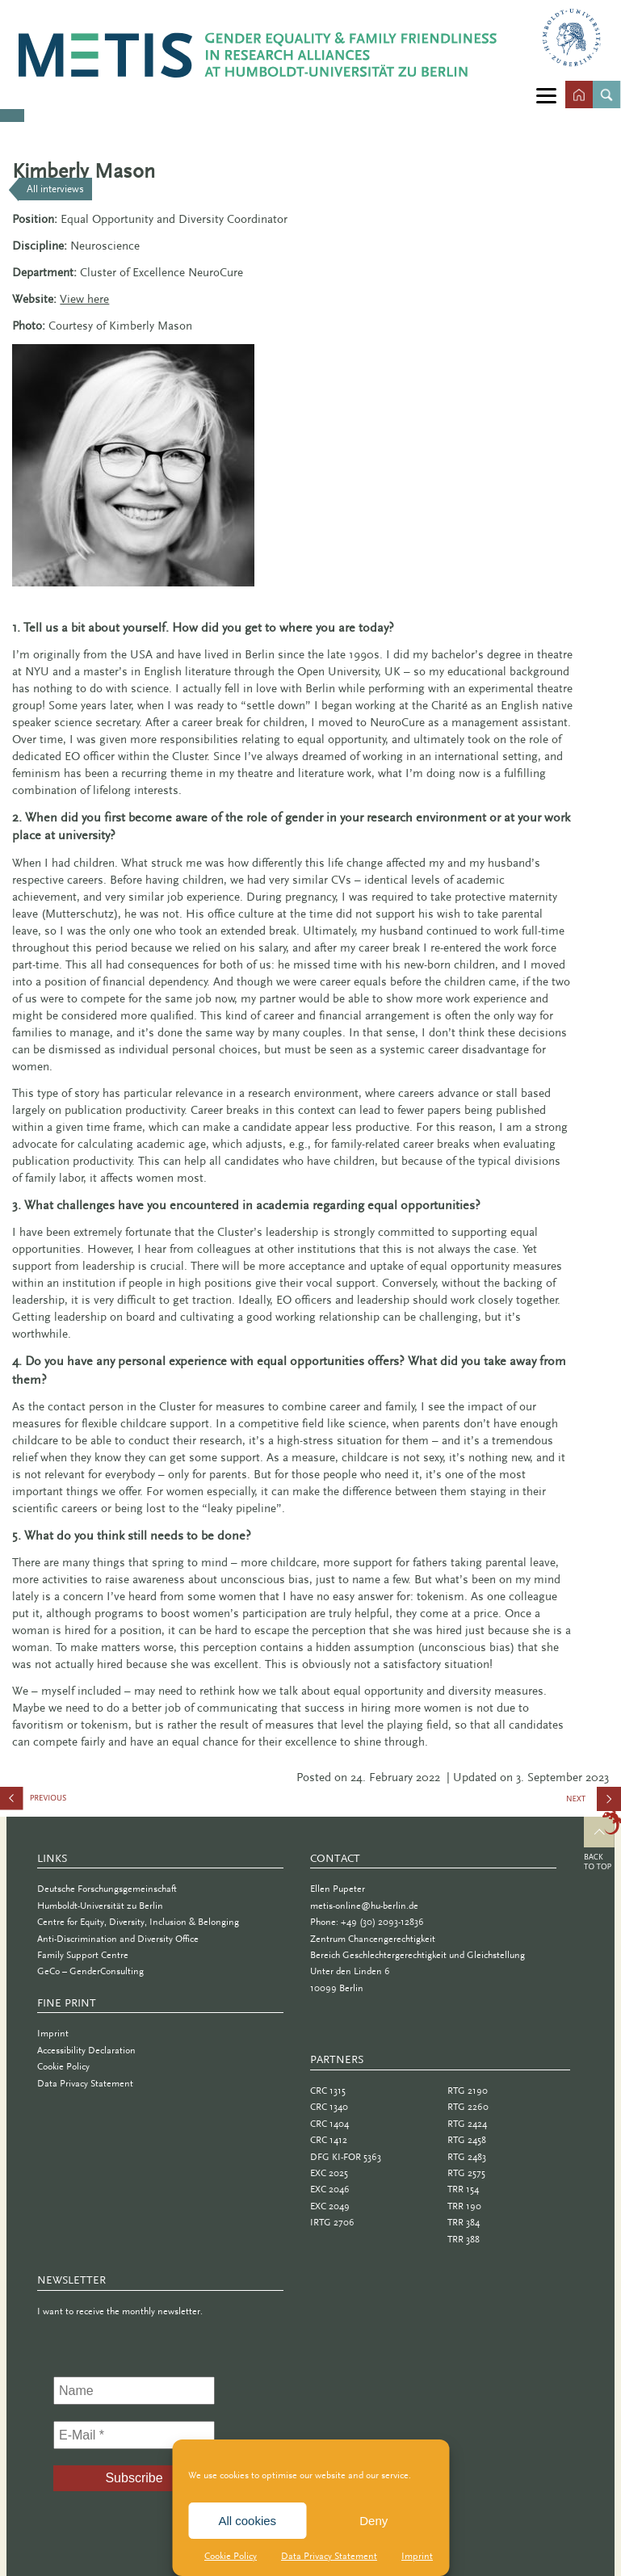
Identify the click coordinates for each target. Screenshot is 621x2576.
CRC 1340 (329, 2106)
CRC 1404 (329, 2123)
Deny (373, 2521)
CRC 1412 (328, 2139)
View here (84, 298)
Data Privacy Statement (329, 2555)
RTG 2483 (466, 2156)
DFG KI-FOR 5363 (345, 2156)
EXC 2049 (330, 2206)
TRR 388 (463, 2239)
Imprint (417, 2555)
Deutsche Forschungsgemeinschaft (107, 1888)
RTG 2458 (466, 2139)
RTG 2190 (467, 2090)
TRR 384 (463, 2222)
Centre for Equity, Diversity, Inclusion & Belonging (138, 1921)
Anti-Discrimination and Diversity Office (118, 1938)
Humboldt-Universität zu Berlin (100, 1905)
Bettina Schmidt (81, 1802)
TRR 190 (464, 2206)
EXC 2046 (330, 2189)
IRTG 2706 (332, 2222)
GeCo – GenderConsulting (90, 1971)
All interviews (55, 189)
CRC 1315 (328, 2090)
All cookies (247, 2521)
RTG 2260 (468, 2106)
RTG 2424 (467, 2123)
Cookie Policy (230, 2555)
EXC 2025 (329, 2173)
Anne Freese (604, 1804)
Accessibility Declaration (86, 2050)
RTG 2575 (466, 2173)
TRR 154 (463, 2189)
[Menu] (546, 95)
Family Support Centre (82, 1954)
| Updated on (479, 1777)
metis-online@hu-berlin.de (364, 1905)
